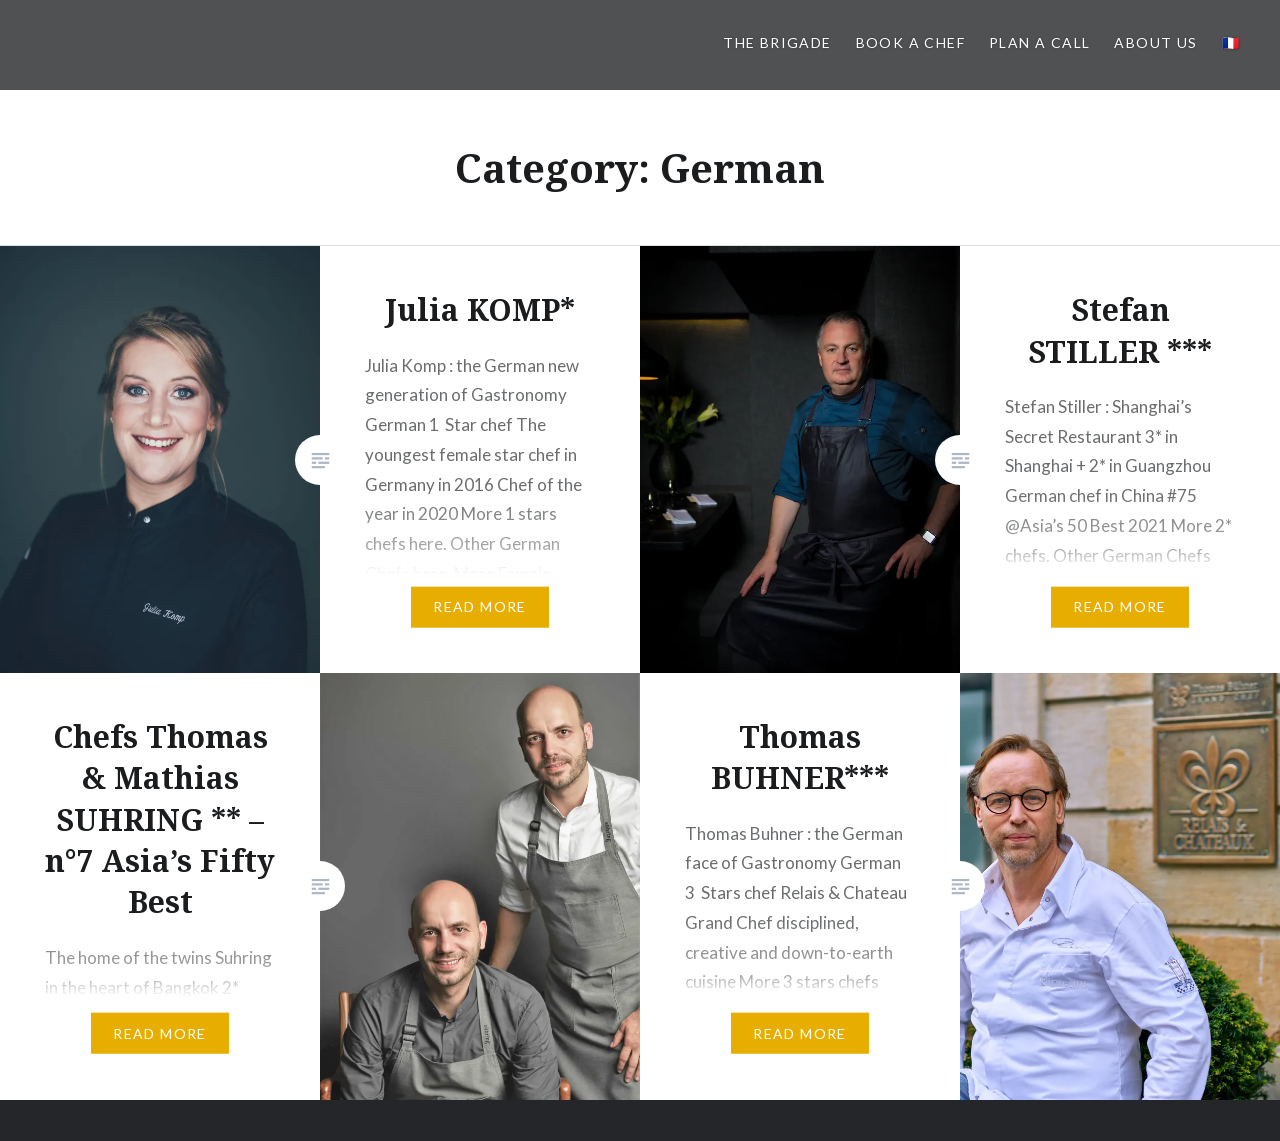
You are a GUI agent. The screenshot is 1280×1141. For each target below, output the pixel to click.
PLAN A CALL (1039, 42)
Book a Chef (910, 42)
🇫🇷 (1231, 42)
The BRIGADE (777, 42)
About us (1155, 42)
